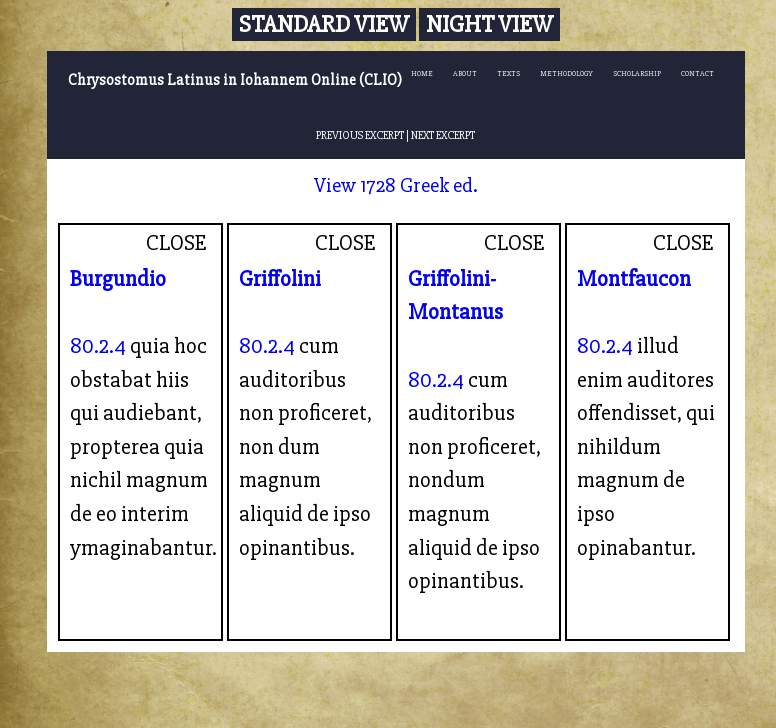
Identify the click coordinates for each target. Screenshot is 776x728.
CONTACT (697, 73)
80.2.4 (98, 346)
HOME (422, 73)
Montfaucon (634, 279)
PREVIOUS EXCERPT (360, 135)
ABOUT (465, 73)
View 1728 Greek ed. (396, 185)
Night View (489, 24)
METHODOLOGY (566, 73)
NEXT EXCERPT (443, 135)
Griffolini (280, 279)
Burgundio (118, 279)
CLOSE (176, 243)
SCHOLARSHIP (637, 73)
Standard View (324, 24)
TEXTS (508, 73)
